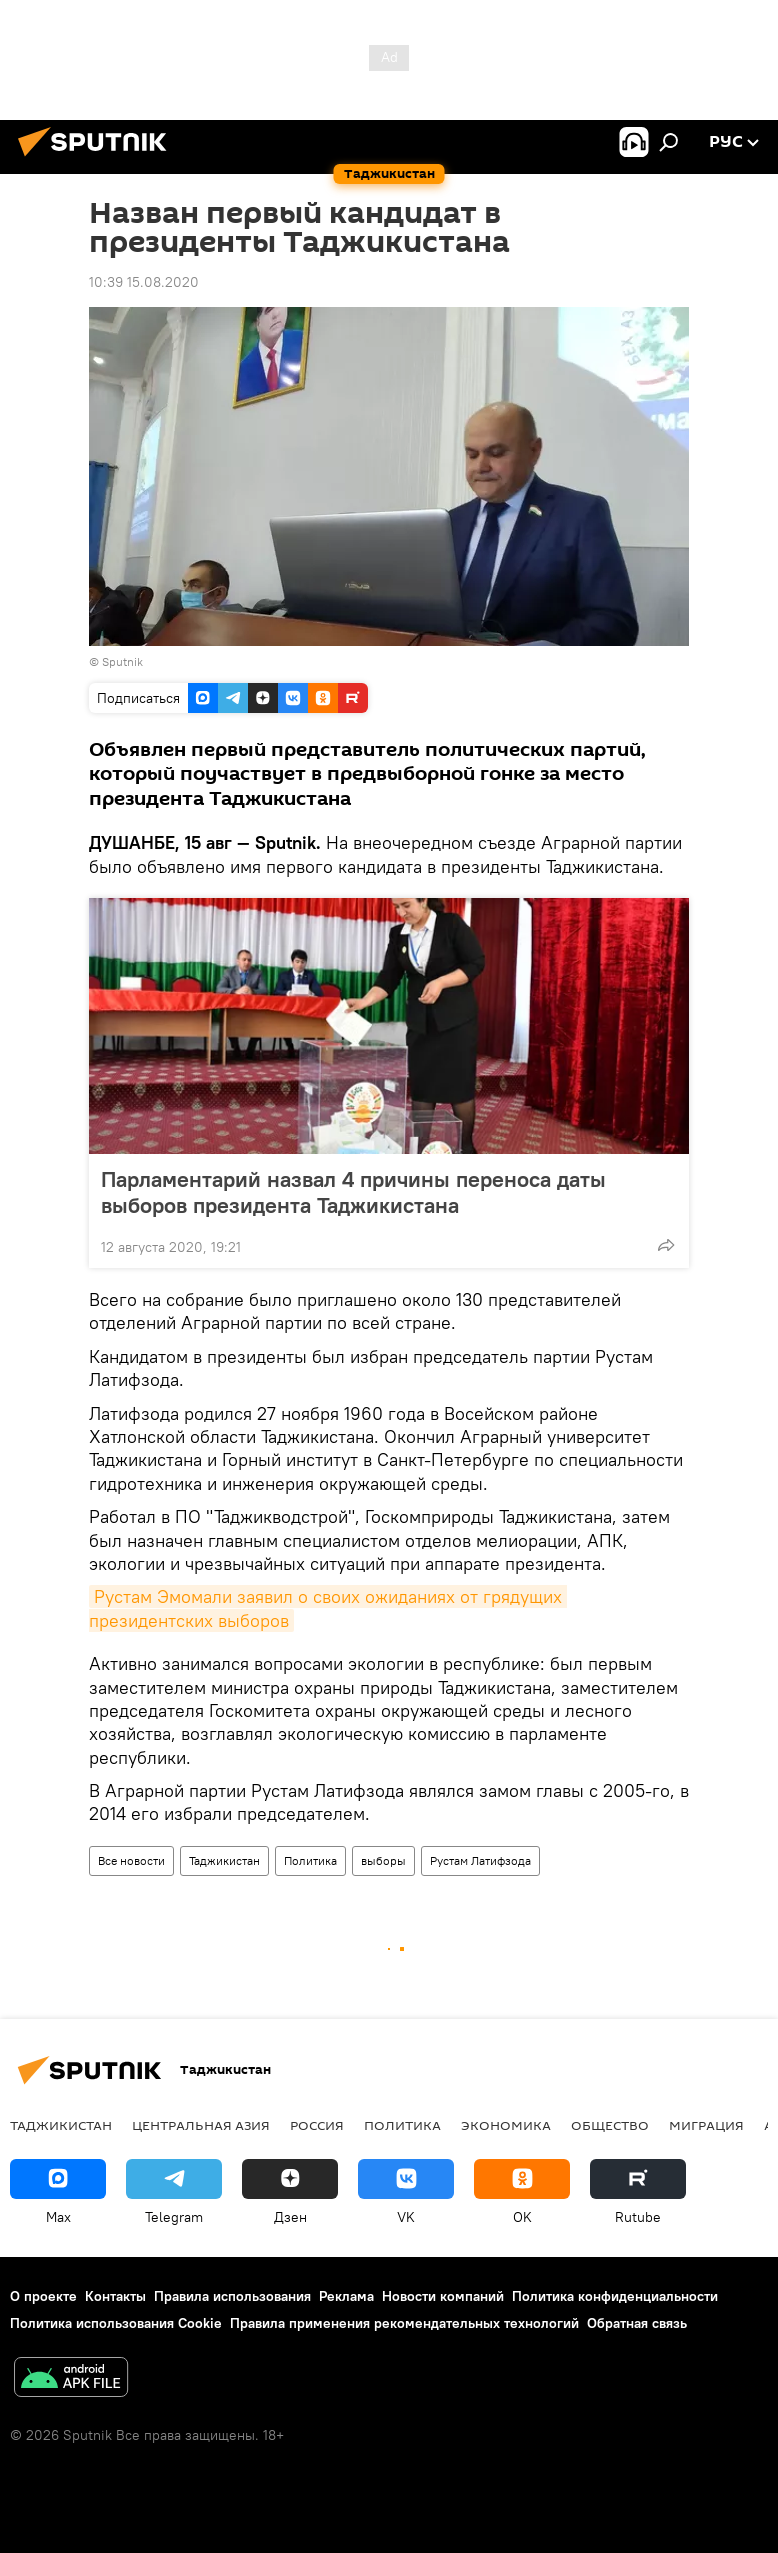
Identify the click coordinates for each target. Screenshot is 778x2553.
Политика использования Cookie (116, 2323)
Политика (310, 1860)
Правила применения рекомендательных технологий (404, 2323)
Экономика (506, 2125)
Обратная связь (637, 2323)
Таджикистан (224, 1860)
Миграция (706, 2125)
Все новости (131, 1860)
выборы (383, 1860)
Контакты (115, 2296)
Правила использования (232, 2296)
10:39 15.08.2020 (144, 282)
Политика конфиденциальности (615, 2296)
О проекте (43, 2296)
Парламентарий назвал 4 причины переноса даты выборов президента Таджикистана (353, 1192)
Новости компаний (443, 2296)
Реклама (346, 2296)
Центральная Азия (201, 2125)
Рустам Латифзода (480, 1860)
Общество (610, 2125)
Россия (317, 2125)
